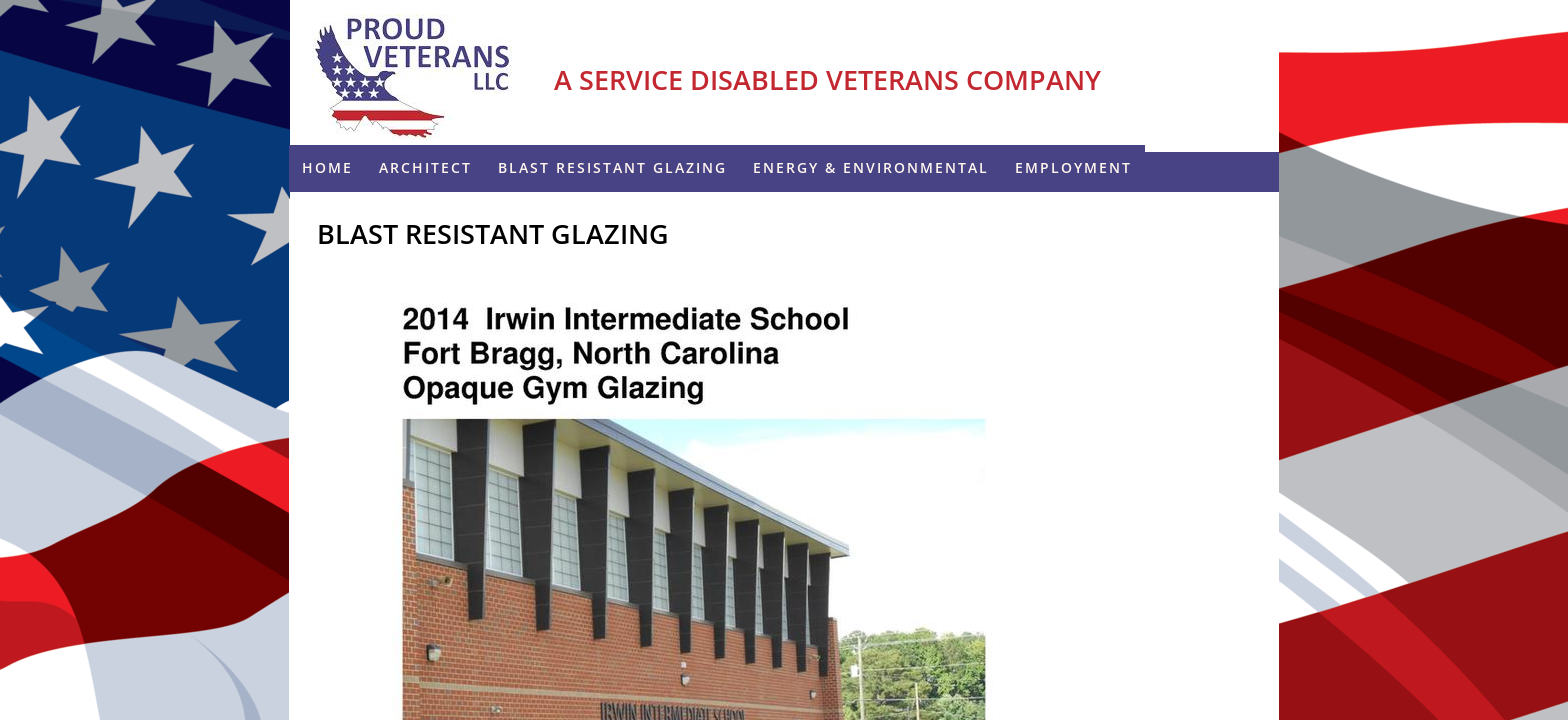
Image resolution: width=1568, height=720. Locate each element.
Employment (1073, 167)
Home (327, 167)
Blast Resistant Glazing (612, 167)
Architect (425, 167)
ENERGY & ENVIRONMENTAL (871, 167)
